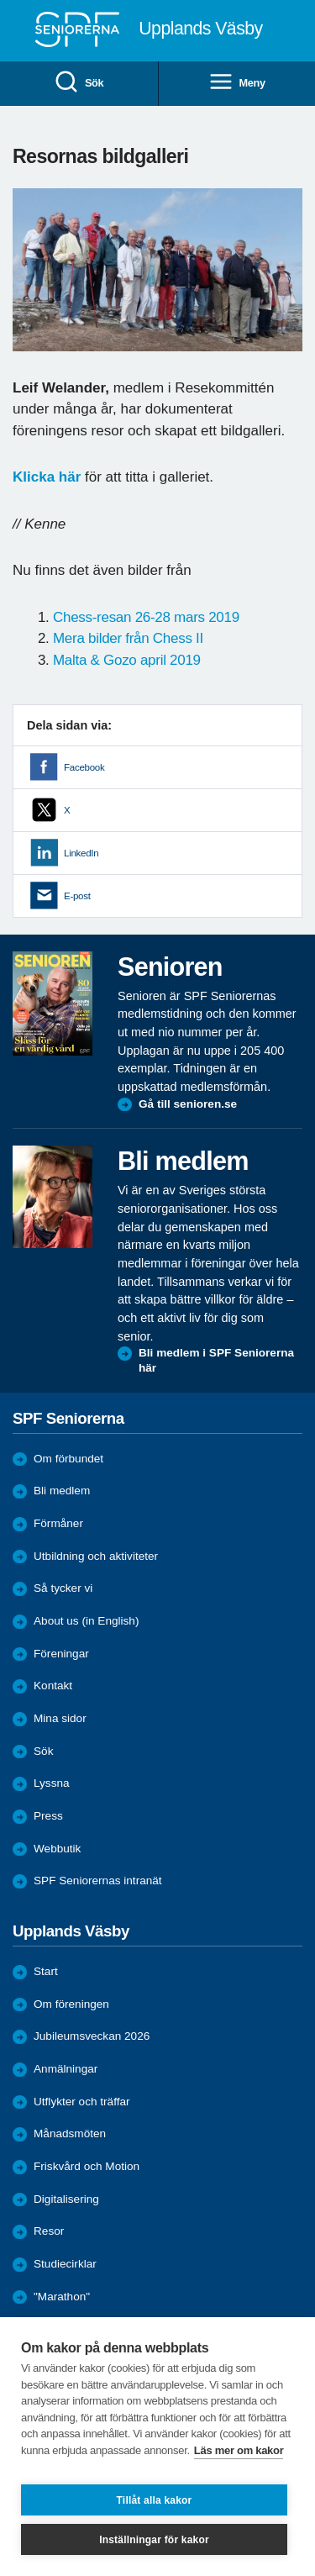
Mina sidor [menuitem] (60, 1718)
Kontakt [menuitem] (53, 1685)
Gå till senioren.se (188, 1104)
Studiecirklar (65, 2263)
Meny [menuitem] (236, 83)
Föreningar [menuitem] (61, 1653)
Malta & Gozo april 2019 (127, 660)
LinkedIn (81, 853)
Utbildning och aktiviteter (96, 1556)
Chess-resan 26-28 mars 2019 (146, 617)
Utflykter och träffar (82, 2101)
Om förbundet (68, 1458)
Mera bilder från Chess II (128, 638)
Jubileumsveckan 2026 (92, 2036)
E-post (77, 896)
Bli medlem (62, 1490)
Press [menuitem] (48, 1816)
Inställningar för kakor (154, 2540)
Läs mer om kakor (239, 2450)
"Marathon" (62, 2296)
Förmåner (58, 1523)
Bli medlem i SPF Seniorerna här (216, 1360)
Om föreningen (71, 2004)
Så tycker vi (63, 1588)
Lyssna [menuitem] (52, 1783)
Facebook (84, 767)
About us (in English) (86, 1621)
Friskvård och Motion (86, 2166)
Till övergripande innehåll (0, 0)
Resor (49, 2231)
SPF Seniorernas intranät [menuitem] (98, 1880)
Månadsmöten (70, 2133)
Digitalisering (66, 2199)
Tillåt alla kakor (154, 2500)
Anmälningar (65, 2068)
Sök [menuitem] (78, 83)
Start (46, 1971)
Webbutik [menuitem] (57, 1848)
